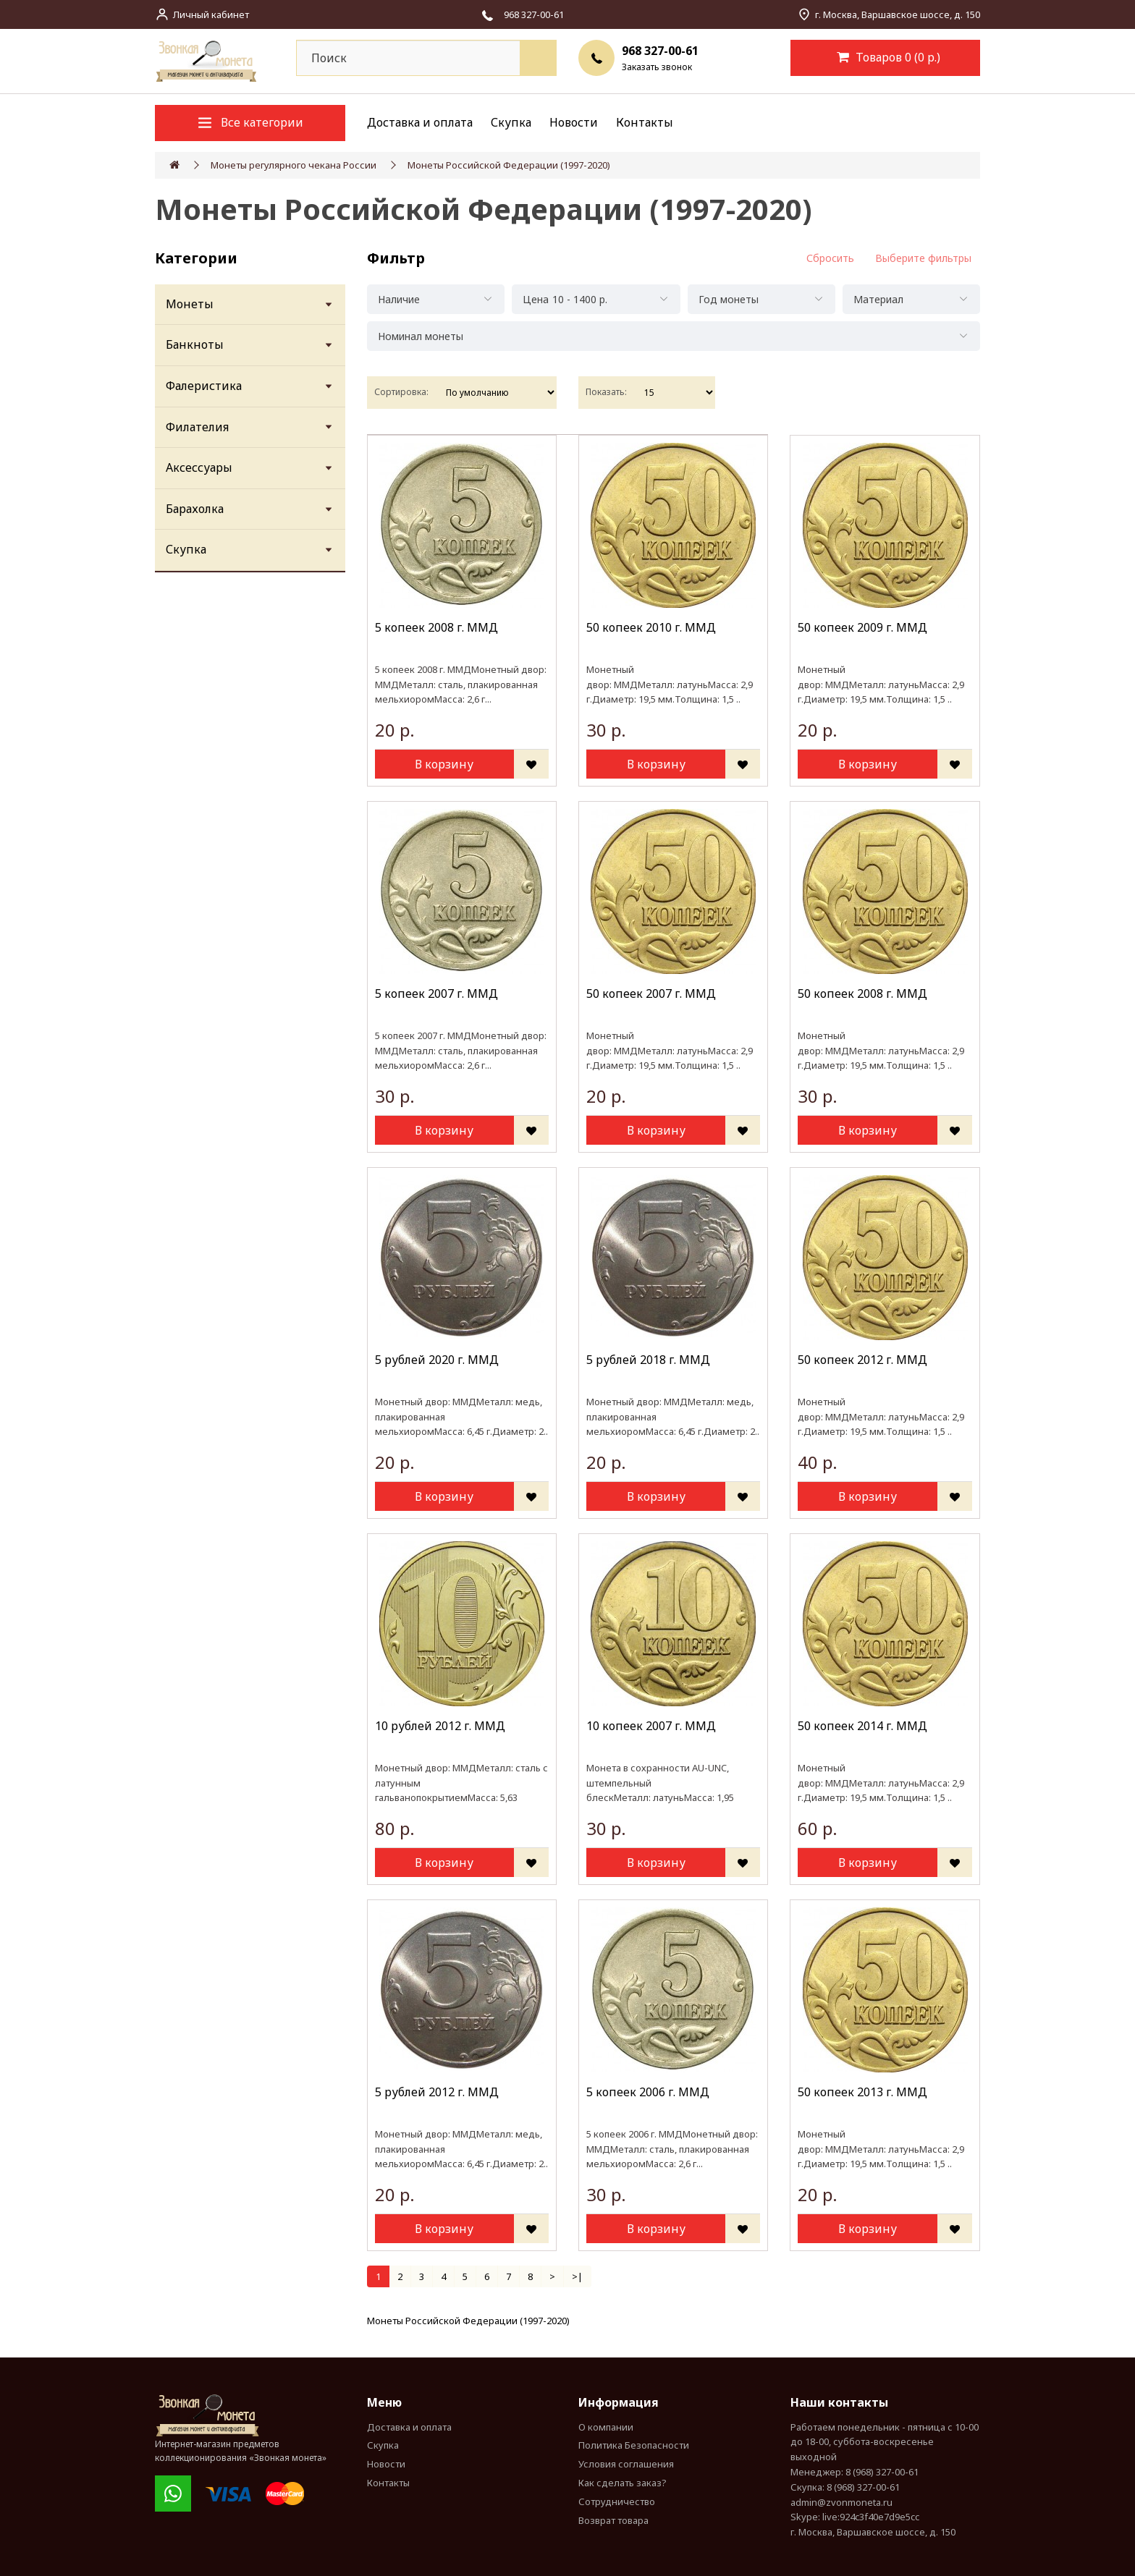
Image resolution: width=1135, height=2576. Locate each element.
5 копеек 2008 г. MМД (436, 627)
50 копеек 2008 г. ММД (862, 993)
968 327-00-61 (660, 51)
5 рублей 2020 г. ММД (437, 1360)
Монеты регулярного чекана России (293, 164)
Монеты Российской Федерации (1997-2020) (509, 164)
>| (577, 2276)
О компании (605, 2426)
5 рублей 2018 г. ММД (648, 1360)
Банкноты (195, 344)
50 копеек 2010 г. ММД (651, 627)
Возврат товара (613, 2520)
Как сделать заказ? (622, 2482)
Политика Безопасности (633, 2445)
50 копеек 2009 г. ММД (862, 627)
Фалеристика (204, 386)
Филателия (197, 427)
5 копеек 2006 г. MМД (647, 2092)
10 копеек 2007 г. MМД (651, 1726)
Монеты (190, 304)
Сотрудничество (616, 2501)
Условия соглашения (626, 2463)
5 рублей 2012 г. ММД (437, 2092)
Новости (573, 122)
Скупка (511, 122)
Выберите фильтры (923, 258)
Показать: (606, 392)
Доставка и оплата (420, 122)
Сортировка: (401, 392)
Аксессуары (199, 467)
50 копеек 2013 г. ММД (862, 2092)
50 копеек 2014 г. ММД (862, 1726)
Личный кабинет (211, 14)
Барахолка (195, 509)
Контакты (644, 122)
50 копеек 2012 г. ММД (862, 1360)
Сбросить (830, 258)
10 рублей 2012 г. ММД (440, 1726)
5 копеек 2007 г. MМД (436, 993)
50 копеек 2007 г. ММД (651, 993)
